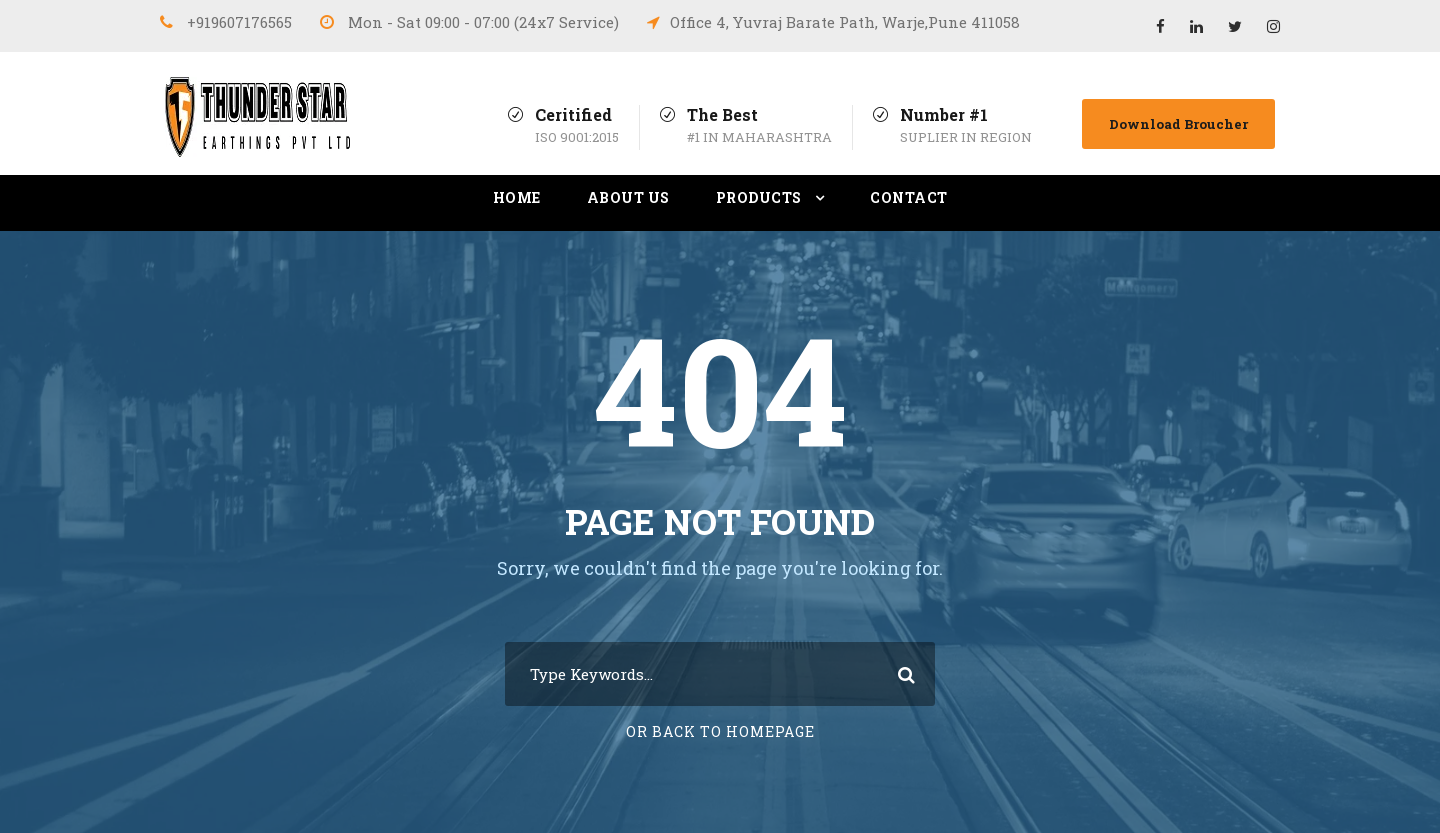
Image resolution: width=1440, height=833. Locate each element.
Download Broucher (1178, 124)
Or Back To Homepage (720, 731)
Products (759, 197)
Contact (909, 197)
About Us (628, 197)
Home (517, 197)
